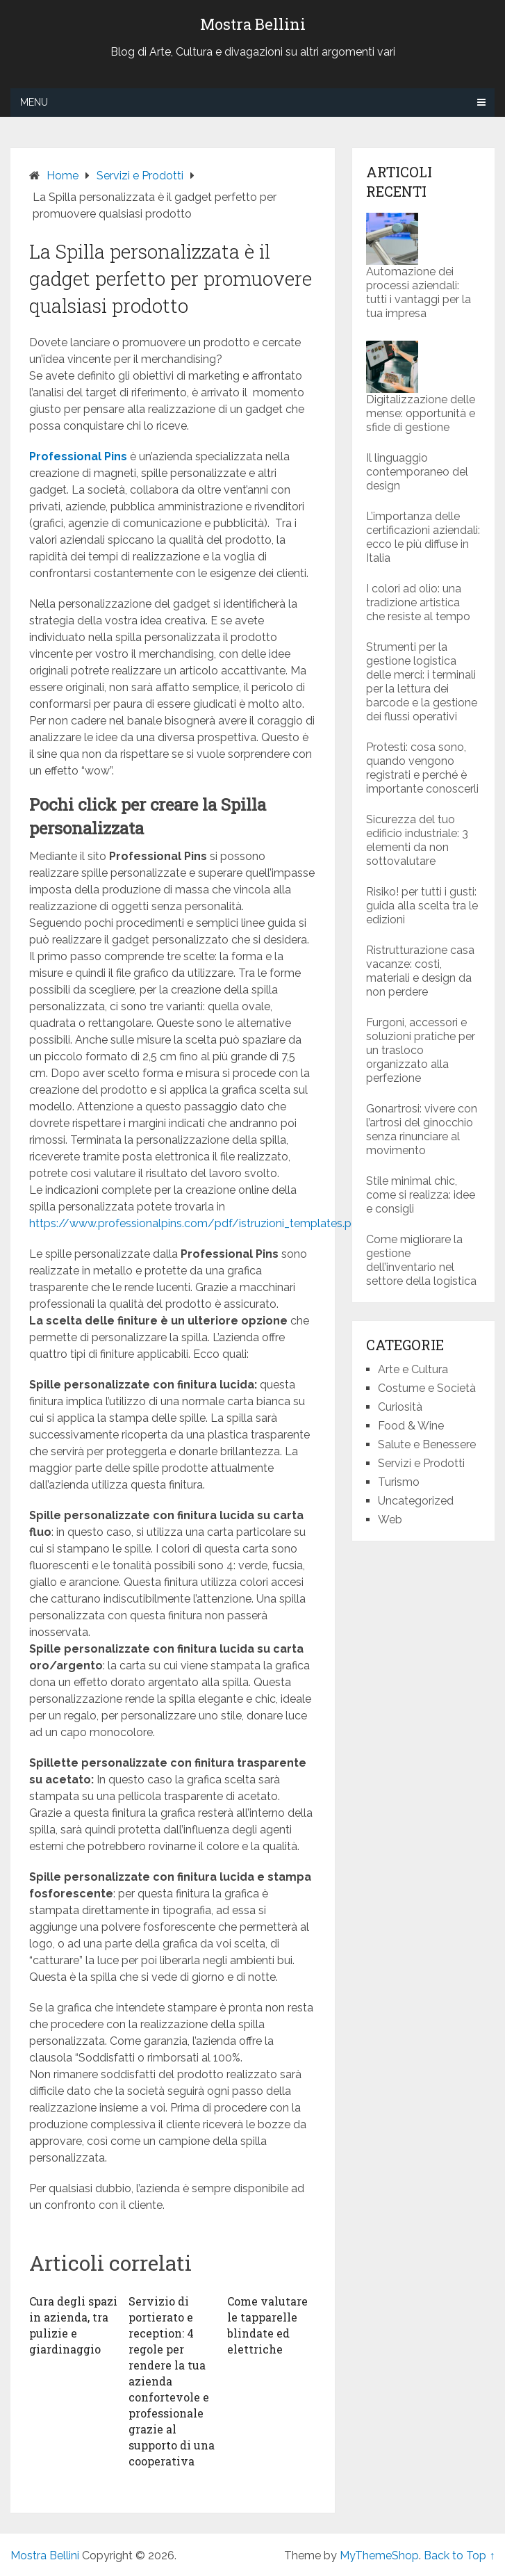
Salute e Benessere (427, 1444)
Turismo (399, 1482)
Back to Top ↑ (459, 2555)
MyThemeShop (379, 2555)
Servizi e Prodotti (140, 175)
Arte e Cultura (413, 1369)
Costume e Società (427, 1388)
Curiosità (400, 1406)
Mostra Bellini (253, 24)
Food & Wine (411, 1425)
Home (62, 175)
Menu (34, 102)
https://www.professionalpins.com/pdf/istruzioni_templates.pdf (196, 1223)
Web (390, 1519)
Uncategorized (416, 1500)
